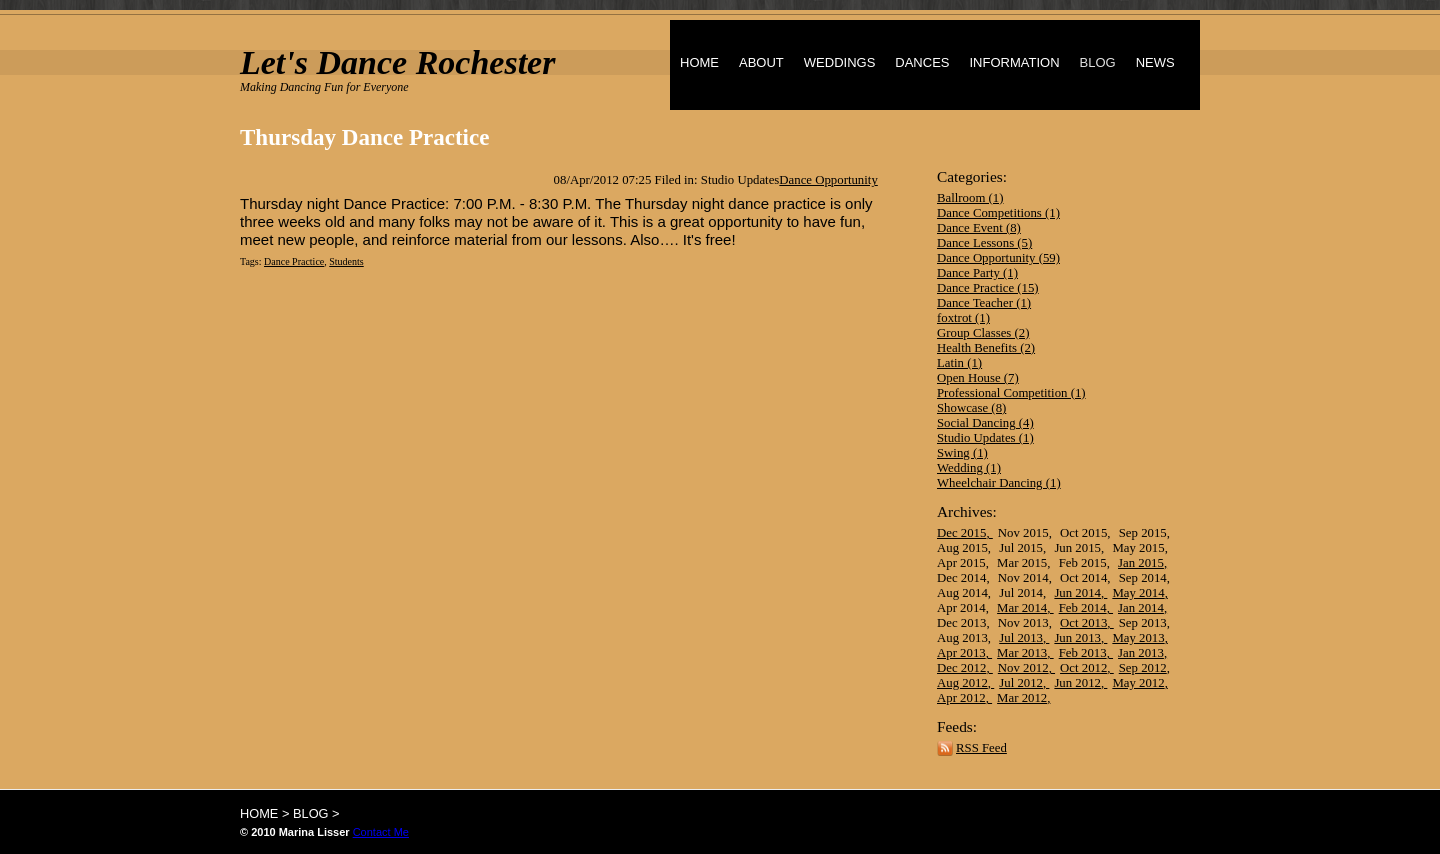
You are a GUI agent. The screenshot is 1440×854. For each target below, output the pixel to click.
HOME (699, 62)
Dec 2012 (961, 668)
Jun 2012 (1077, 683)
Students (346, 261)
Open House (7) (978, 378)
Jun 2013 (1077, 638)
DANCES (922, 62)
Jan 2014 (1141, 608)
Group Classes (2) (983, 333)
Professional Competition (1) (1011, 393)
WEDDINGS (840, 62)
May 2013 (1138, 638)
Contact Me (381, 832)
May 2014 (1138, 593)
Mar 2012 (1022, 698)
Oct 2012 (1083, 668)
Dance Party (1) (977, 273)
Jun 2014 (1077, 593)
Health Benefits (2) (986, 348)
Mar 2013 (1022, 653)
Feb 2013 (1083, 653)
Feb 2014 (1083, 608)
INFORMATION (1014, 62)
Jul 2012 (1021, 683)
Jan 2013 (1141, 653)
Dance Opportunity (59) (998, 258)
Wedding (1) (969, 468)
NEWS (1155, 62)
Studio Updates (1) (985, 438)
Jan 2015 (1141, 563)
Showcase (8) (971, 408)
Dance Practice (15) (988, 288)
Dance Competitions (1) (998, 213)
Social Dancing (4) (985, 423)
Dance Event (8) (979, 228)
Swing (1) (962, 453)
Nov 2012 (1023, 668)
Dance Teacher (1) (984, 303)
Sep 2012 (1143, 668)
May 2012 (1138, 683)
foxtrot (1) (963, 318)
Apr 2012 (961, 698)
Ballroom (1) (970, 198)
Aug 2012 (962, 683)
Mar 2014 (1022, 608)
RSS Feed (981, 748)
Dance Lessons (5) (984, 243)
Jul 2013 (1021, 638)
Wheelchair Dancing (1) (999, 483)
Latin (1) (959, 363)
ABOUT (761, 62)
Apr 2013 (961, 653)
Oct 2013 (1083, 623)
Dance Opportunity (828, 180)
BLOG (1098, 62)
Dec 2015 (961, 533)
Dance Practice (294, 261)
